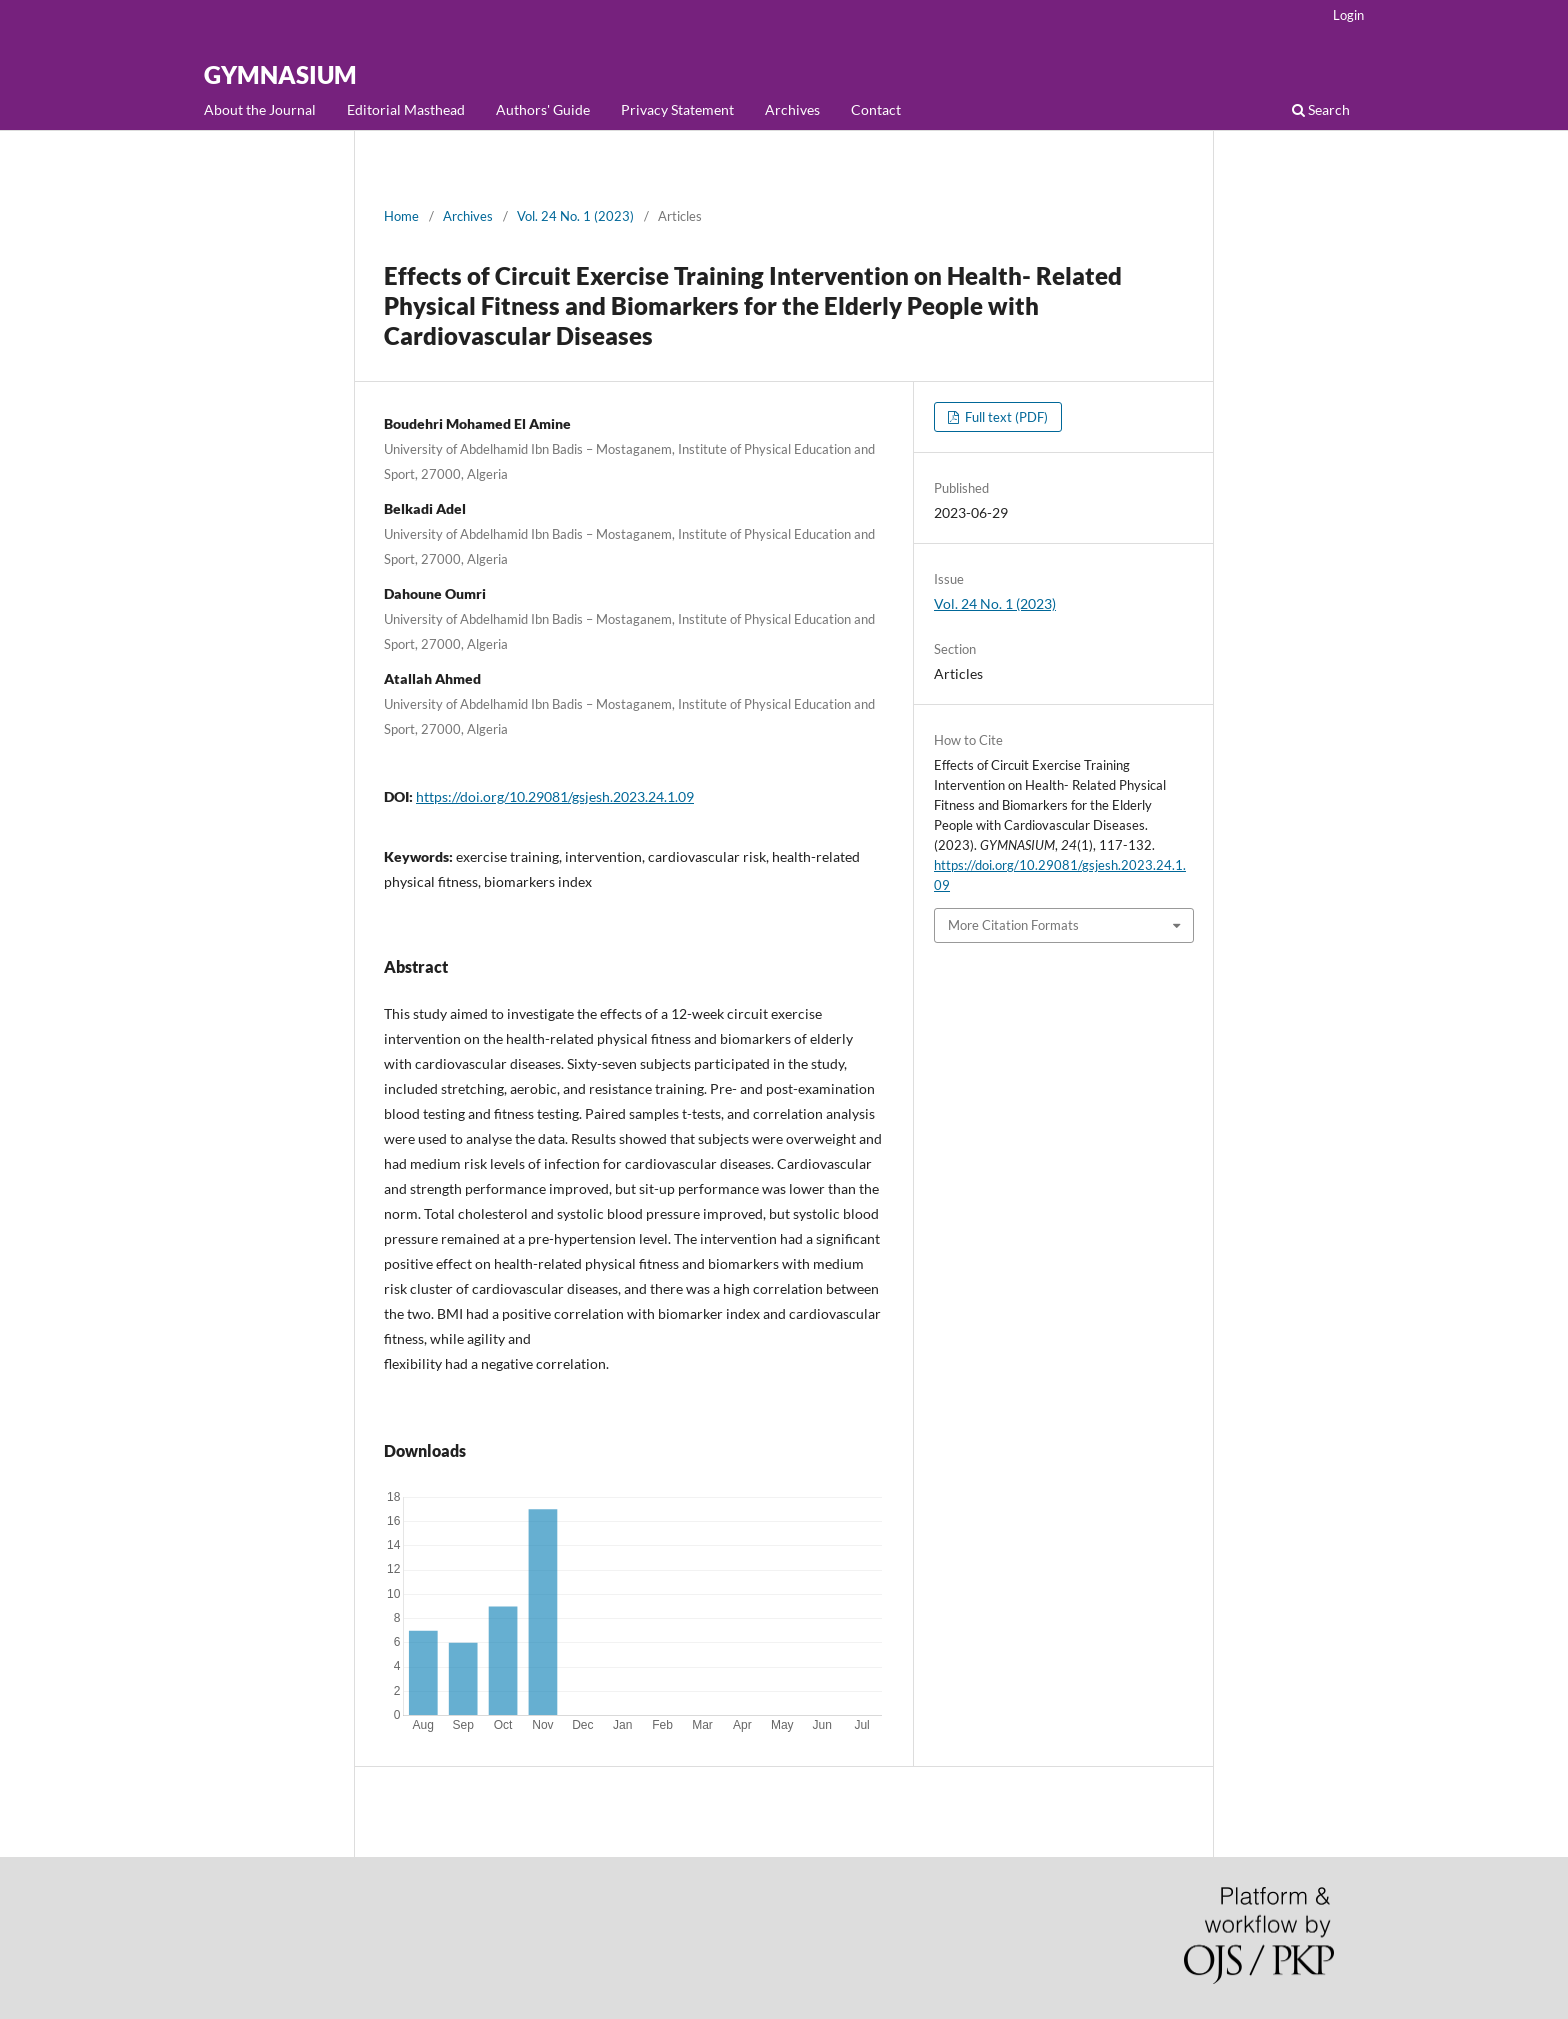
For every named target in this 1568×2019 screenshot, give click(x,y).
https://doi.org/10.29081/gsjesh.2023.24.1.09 (555, 796)
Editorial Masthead (406, 109)
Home (401, 216)
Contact (876, 109)
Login (1348, 15)
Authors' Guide (543, 109)
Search (1321, 109)
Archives (792, 109)
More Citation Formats (1013, 925)
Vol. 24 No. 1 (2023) (575, 216)
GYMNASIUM (280, 74)
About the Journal (260, 109)
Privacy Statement (677, 109)
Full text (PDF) (1005, 417)
